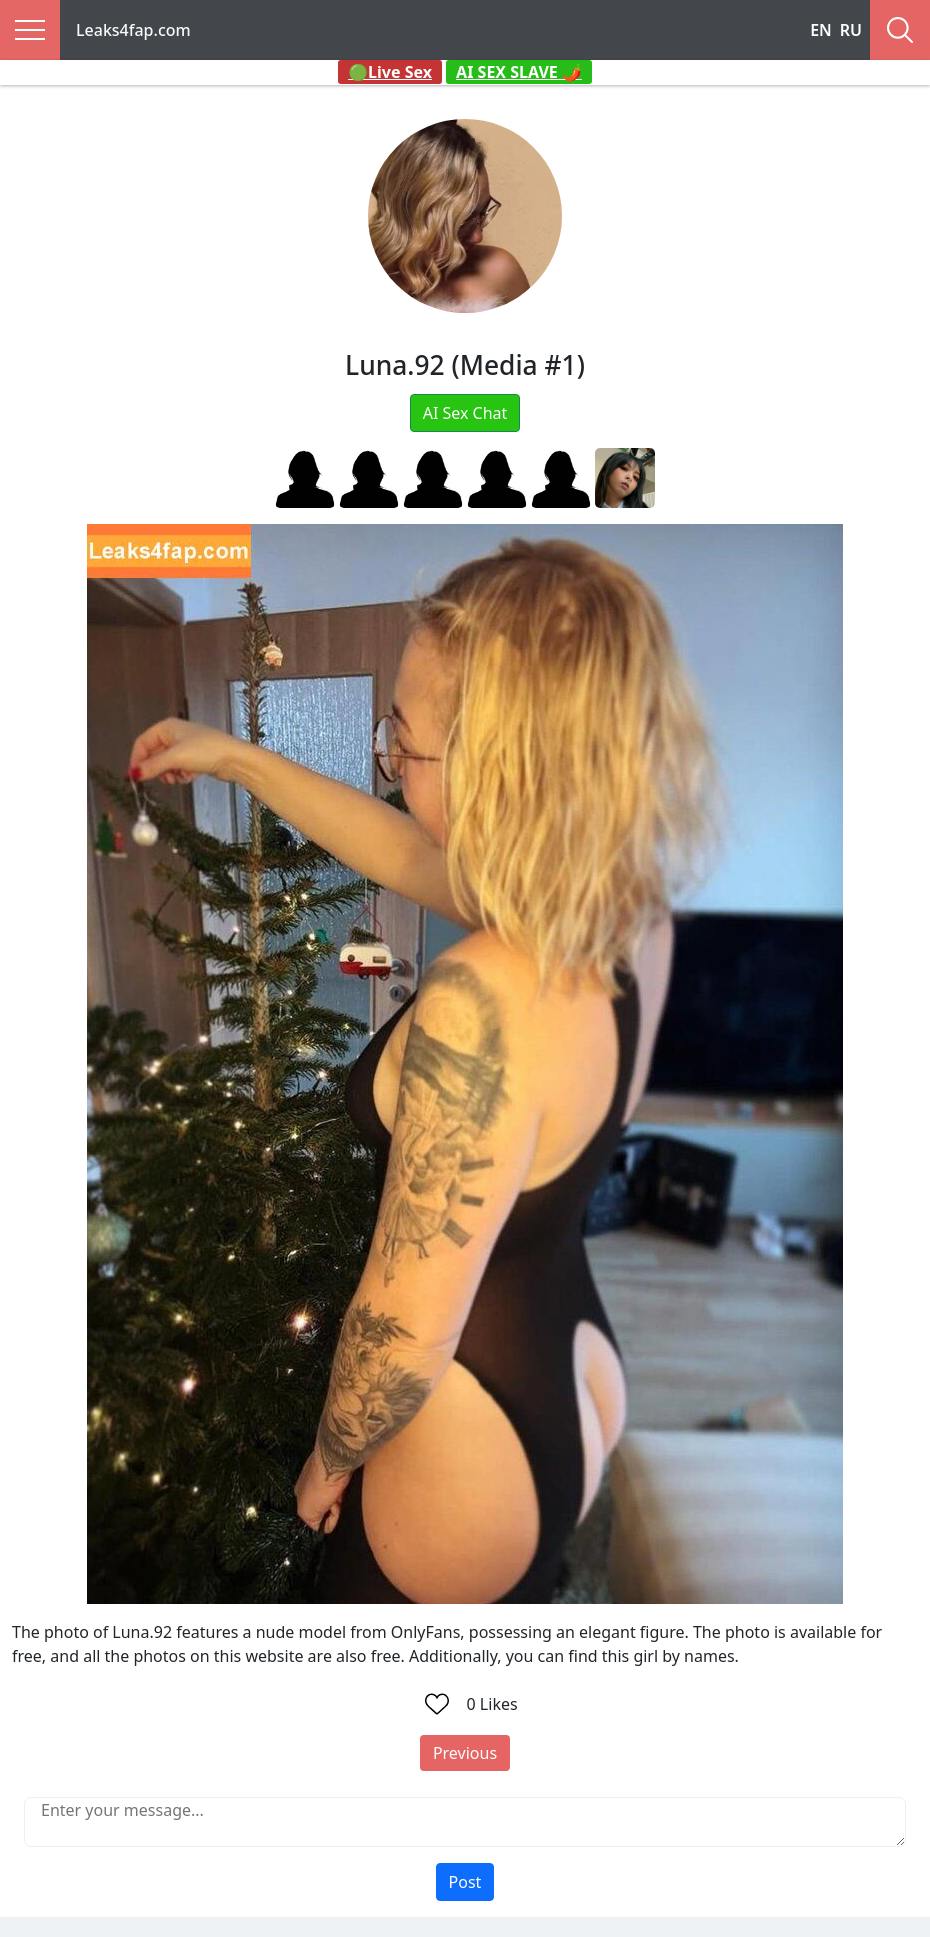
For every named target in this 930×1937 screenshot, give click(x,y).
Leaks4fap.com (133, 30)
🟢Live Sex (390, 72)
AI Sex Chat (465, 413)
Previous (465, 1753)
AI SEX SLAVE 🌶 (519, 72)
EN (821, 30)
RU (851, 30)
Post (465, 1882)
